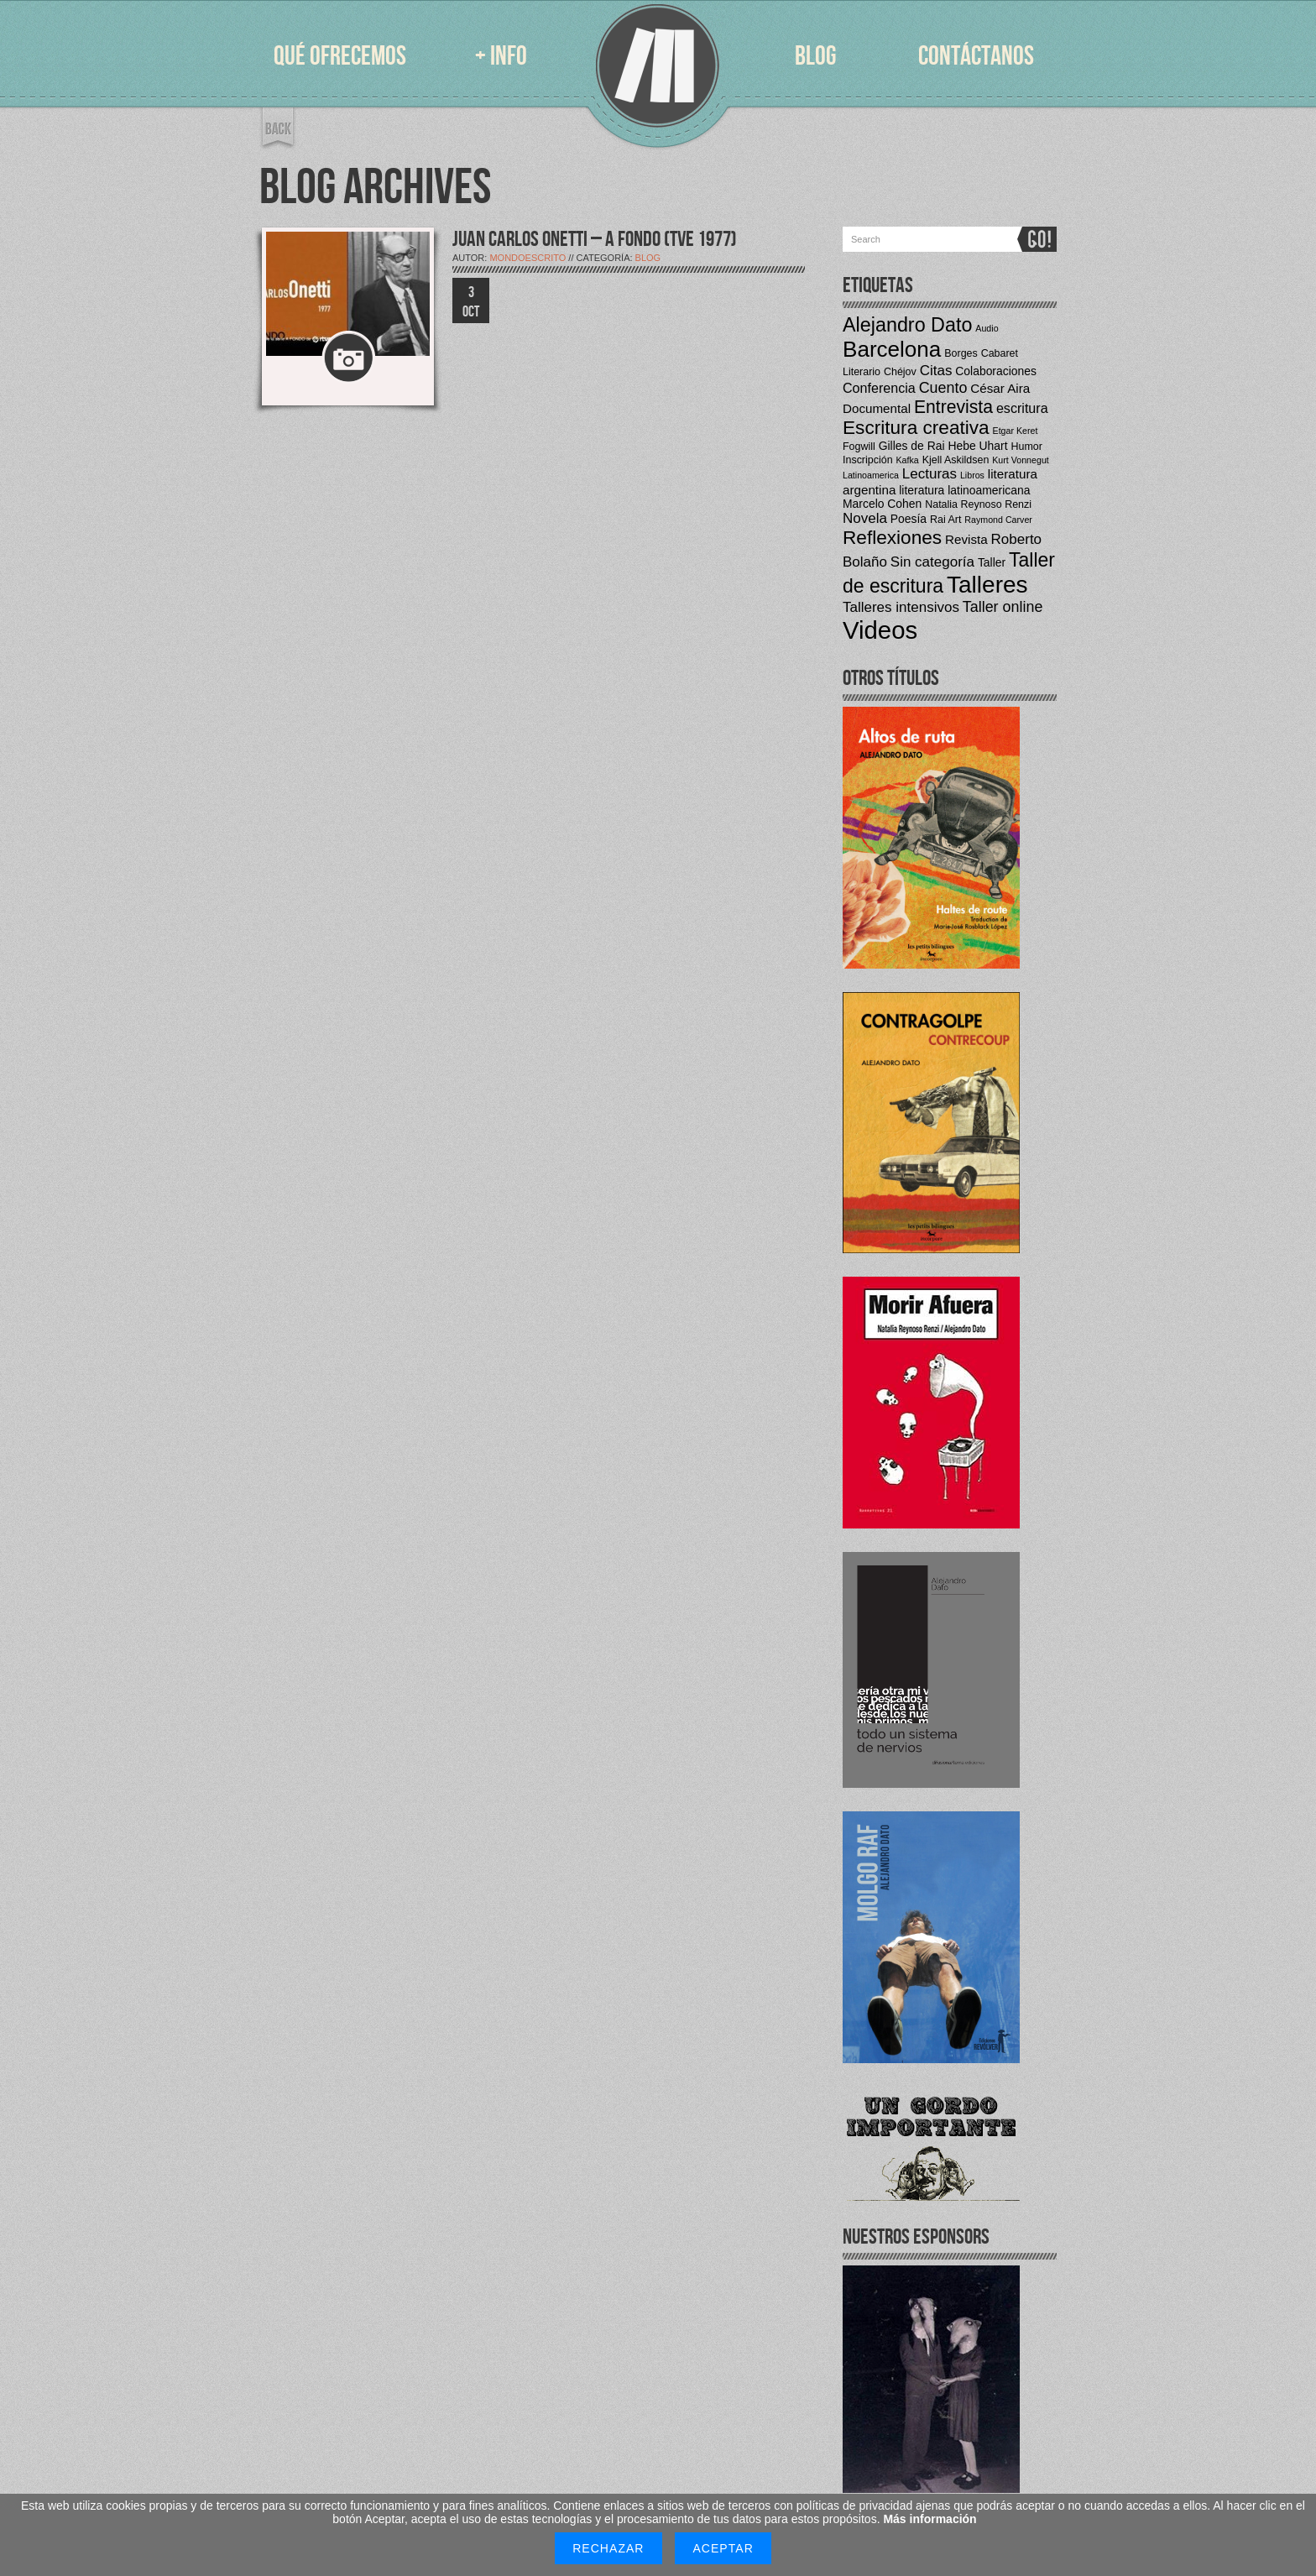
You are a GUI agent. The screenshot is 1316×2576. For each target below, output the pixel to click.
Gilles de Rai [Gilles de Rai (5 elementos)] (912, 445)
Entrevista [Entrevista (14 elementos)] (953, 406)
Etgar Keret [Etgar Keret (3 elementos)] (1015, 431)
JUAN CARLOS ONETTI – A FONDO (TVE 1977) (594, 240)
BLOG (815, 56)
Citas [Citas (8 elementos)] (936, 371)
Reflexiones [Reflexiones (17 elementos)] (892, 537)
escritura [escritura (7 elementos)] (1022, 407)
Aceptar (722, 2548)
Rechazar (608, 2548)
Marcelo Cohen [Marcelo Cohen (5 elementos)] (882, 503)
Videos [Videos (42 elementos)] (880, 630)
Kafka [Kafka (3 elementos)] (907, 460)
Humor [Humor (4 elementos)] (1026, 446)
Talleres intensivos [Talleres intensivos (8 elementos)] (901, 607)
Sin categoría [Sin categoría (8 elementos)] (932, 562)
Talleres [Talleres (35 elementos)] (987, 585)
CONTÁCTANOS (976, 56)
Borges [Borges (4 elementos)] (961, 353)
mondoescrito (527, 258)
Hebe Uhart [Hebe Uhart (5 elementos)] (977, 445)
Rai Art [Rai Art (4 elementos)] (945, 519)
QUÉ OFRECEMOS (340, 56)
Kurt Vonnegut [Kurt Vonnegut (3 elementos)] (1020, 460)
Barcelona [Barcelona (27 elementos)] (892, 349)
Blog (648, 258)
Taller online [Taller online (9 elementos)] (1003, 606)
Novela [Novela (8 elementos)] (865, 518)
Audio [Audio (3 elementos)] (986, 328)
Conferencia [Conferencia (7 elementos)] (879, 387)
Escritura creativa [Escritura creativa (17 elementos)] (916, 427)
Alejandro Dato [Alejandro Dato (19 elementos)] (907, 325)
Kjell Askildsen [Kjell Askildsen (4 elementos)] (956, 460)
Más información (929, 2519)
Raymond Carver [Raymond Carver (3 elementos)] (998, 520)
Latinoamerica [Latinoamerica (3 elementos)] (871, 475)
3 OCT (470, 302)
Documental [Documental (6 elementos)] (877, 408)
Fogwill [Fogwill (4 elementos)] (859, 446)
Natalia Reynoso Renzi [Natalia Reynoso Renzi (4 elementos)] (978, 504)
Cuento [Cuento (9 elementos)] (943, 387)
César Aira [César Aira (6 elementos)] (1000, 388)
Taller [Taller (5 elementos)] (991, 562)
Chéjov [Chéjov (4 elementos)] (900, 372)
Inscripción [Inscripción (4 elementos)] (868, 460)
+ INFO (501, 56)
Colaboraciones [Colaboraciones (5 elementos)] (996, 371)
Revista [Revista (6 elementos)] (966, 539)
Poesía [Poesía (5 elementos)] (908, 518)
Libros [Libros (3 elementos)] (972, 475)
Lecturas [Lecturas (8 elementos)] (929, 474)
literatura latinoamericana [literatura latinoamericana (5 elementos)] (964, 490)
